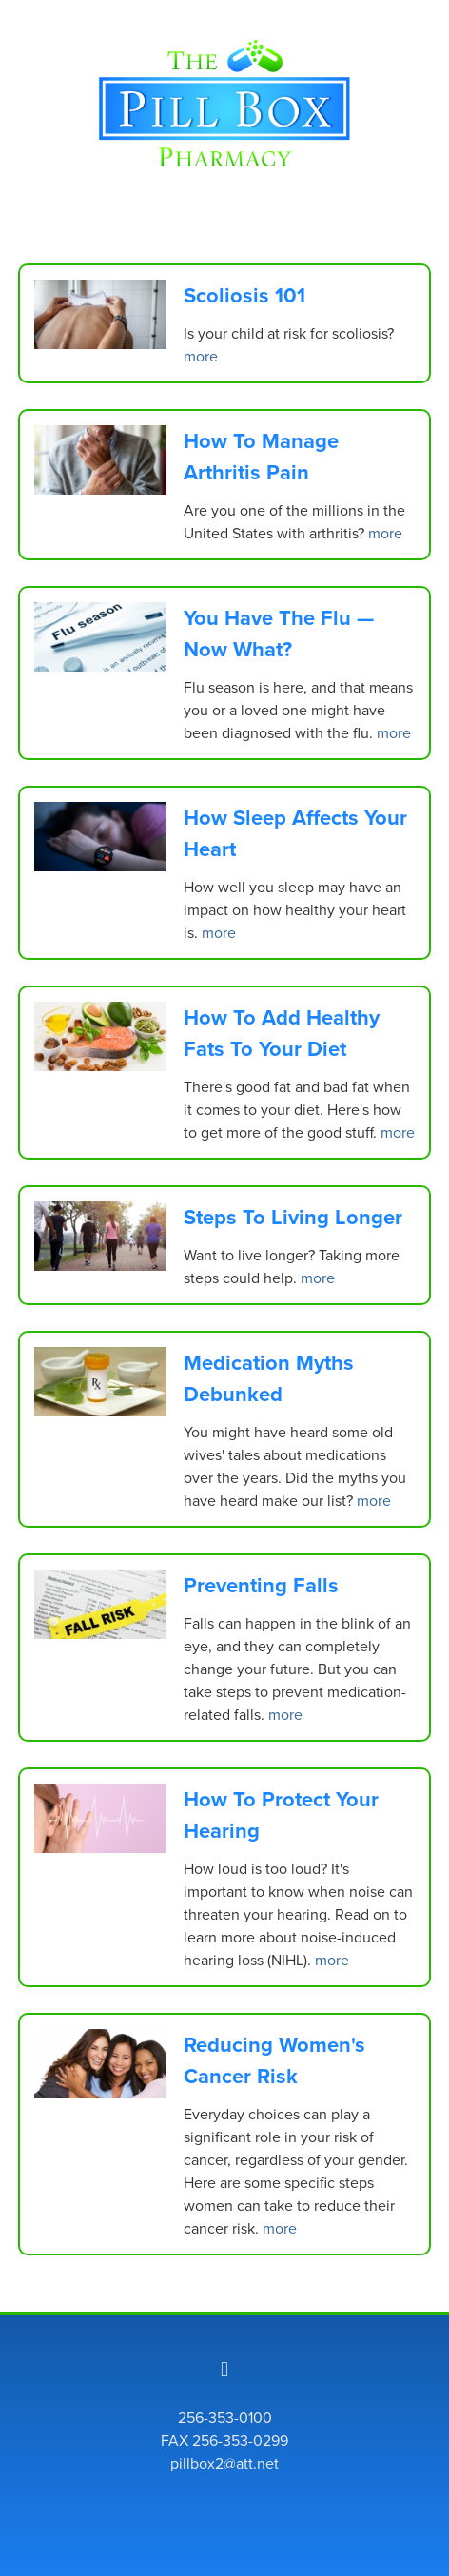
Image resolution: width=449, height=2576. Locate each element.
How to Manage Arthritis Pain (261, 456)
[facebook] (224, 2368)
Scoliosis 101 (244, 295)
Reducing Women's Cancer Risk (274, 2060)
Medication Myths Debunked (269, 1378)
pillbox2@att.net (224, 2462)
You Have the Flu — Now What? (279, 633)
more (201, 355)
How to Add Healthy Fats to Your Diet (282, 1033)
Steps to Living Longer (293, 1216)
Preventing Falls (261, 1585)
